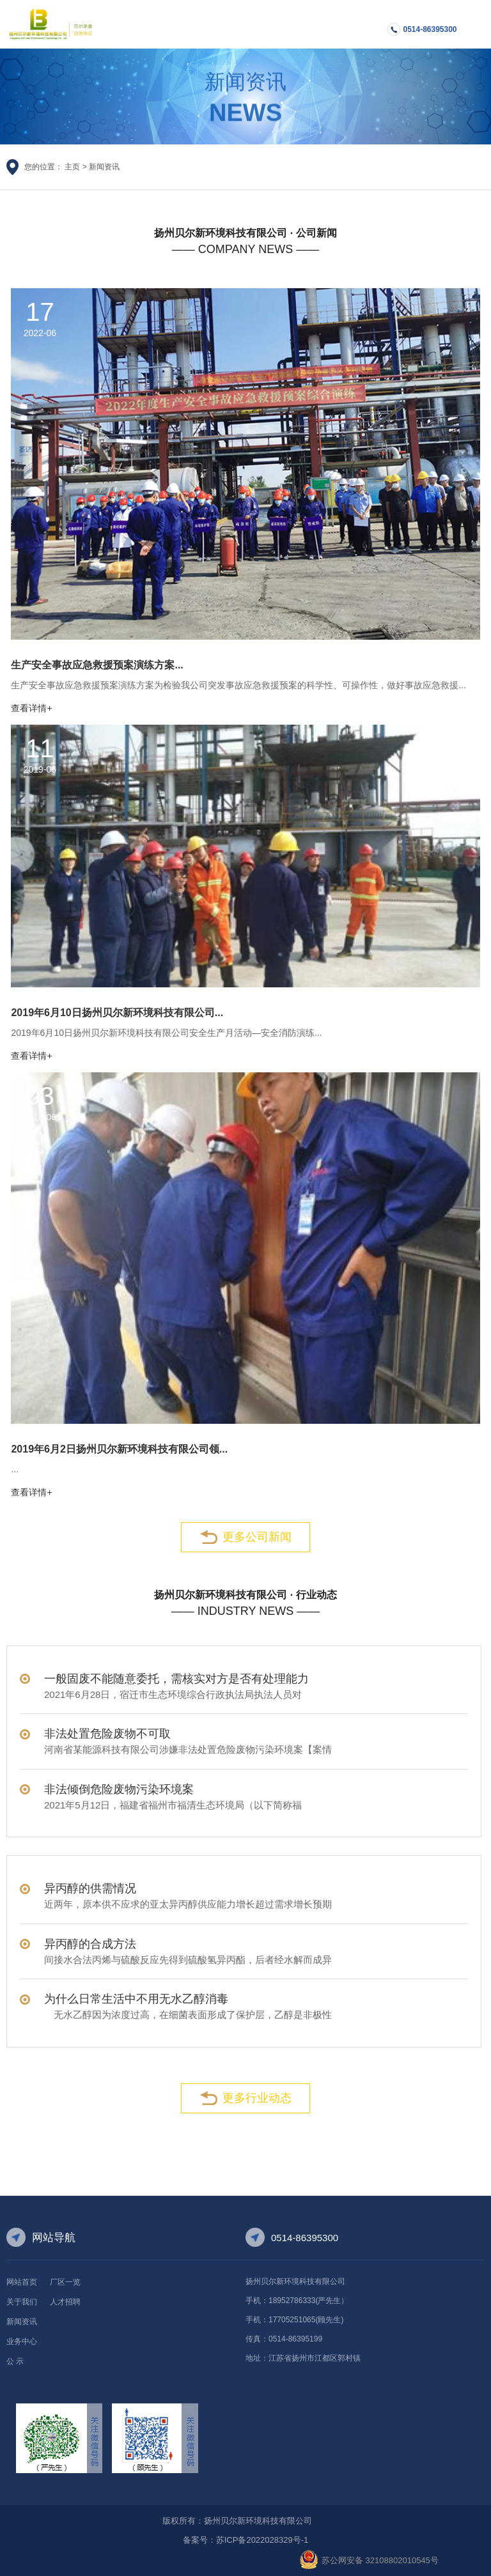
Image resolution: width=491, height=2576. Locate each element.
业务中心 (21, 2341)
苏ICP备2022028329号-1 (262, 2540)
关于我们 (21, 2301)
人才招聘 (65, 2301)
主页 (72, 166)
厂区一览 (65, 2282)
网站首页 (21, 2282)
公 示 (15, 2361)
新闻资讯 (104, 166)
